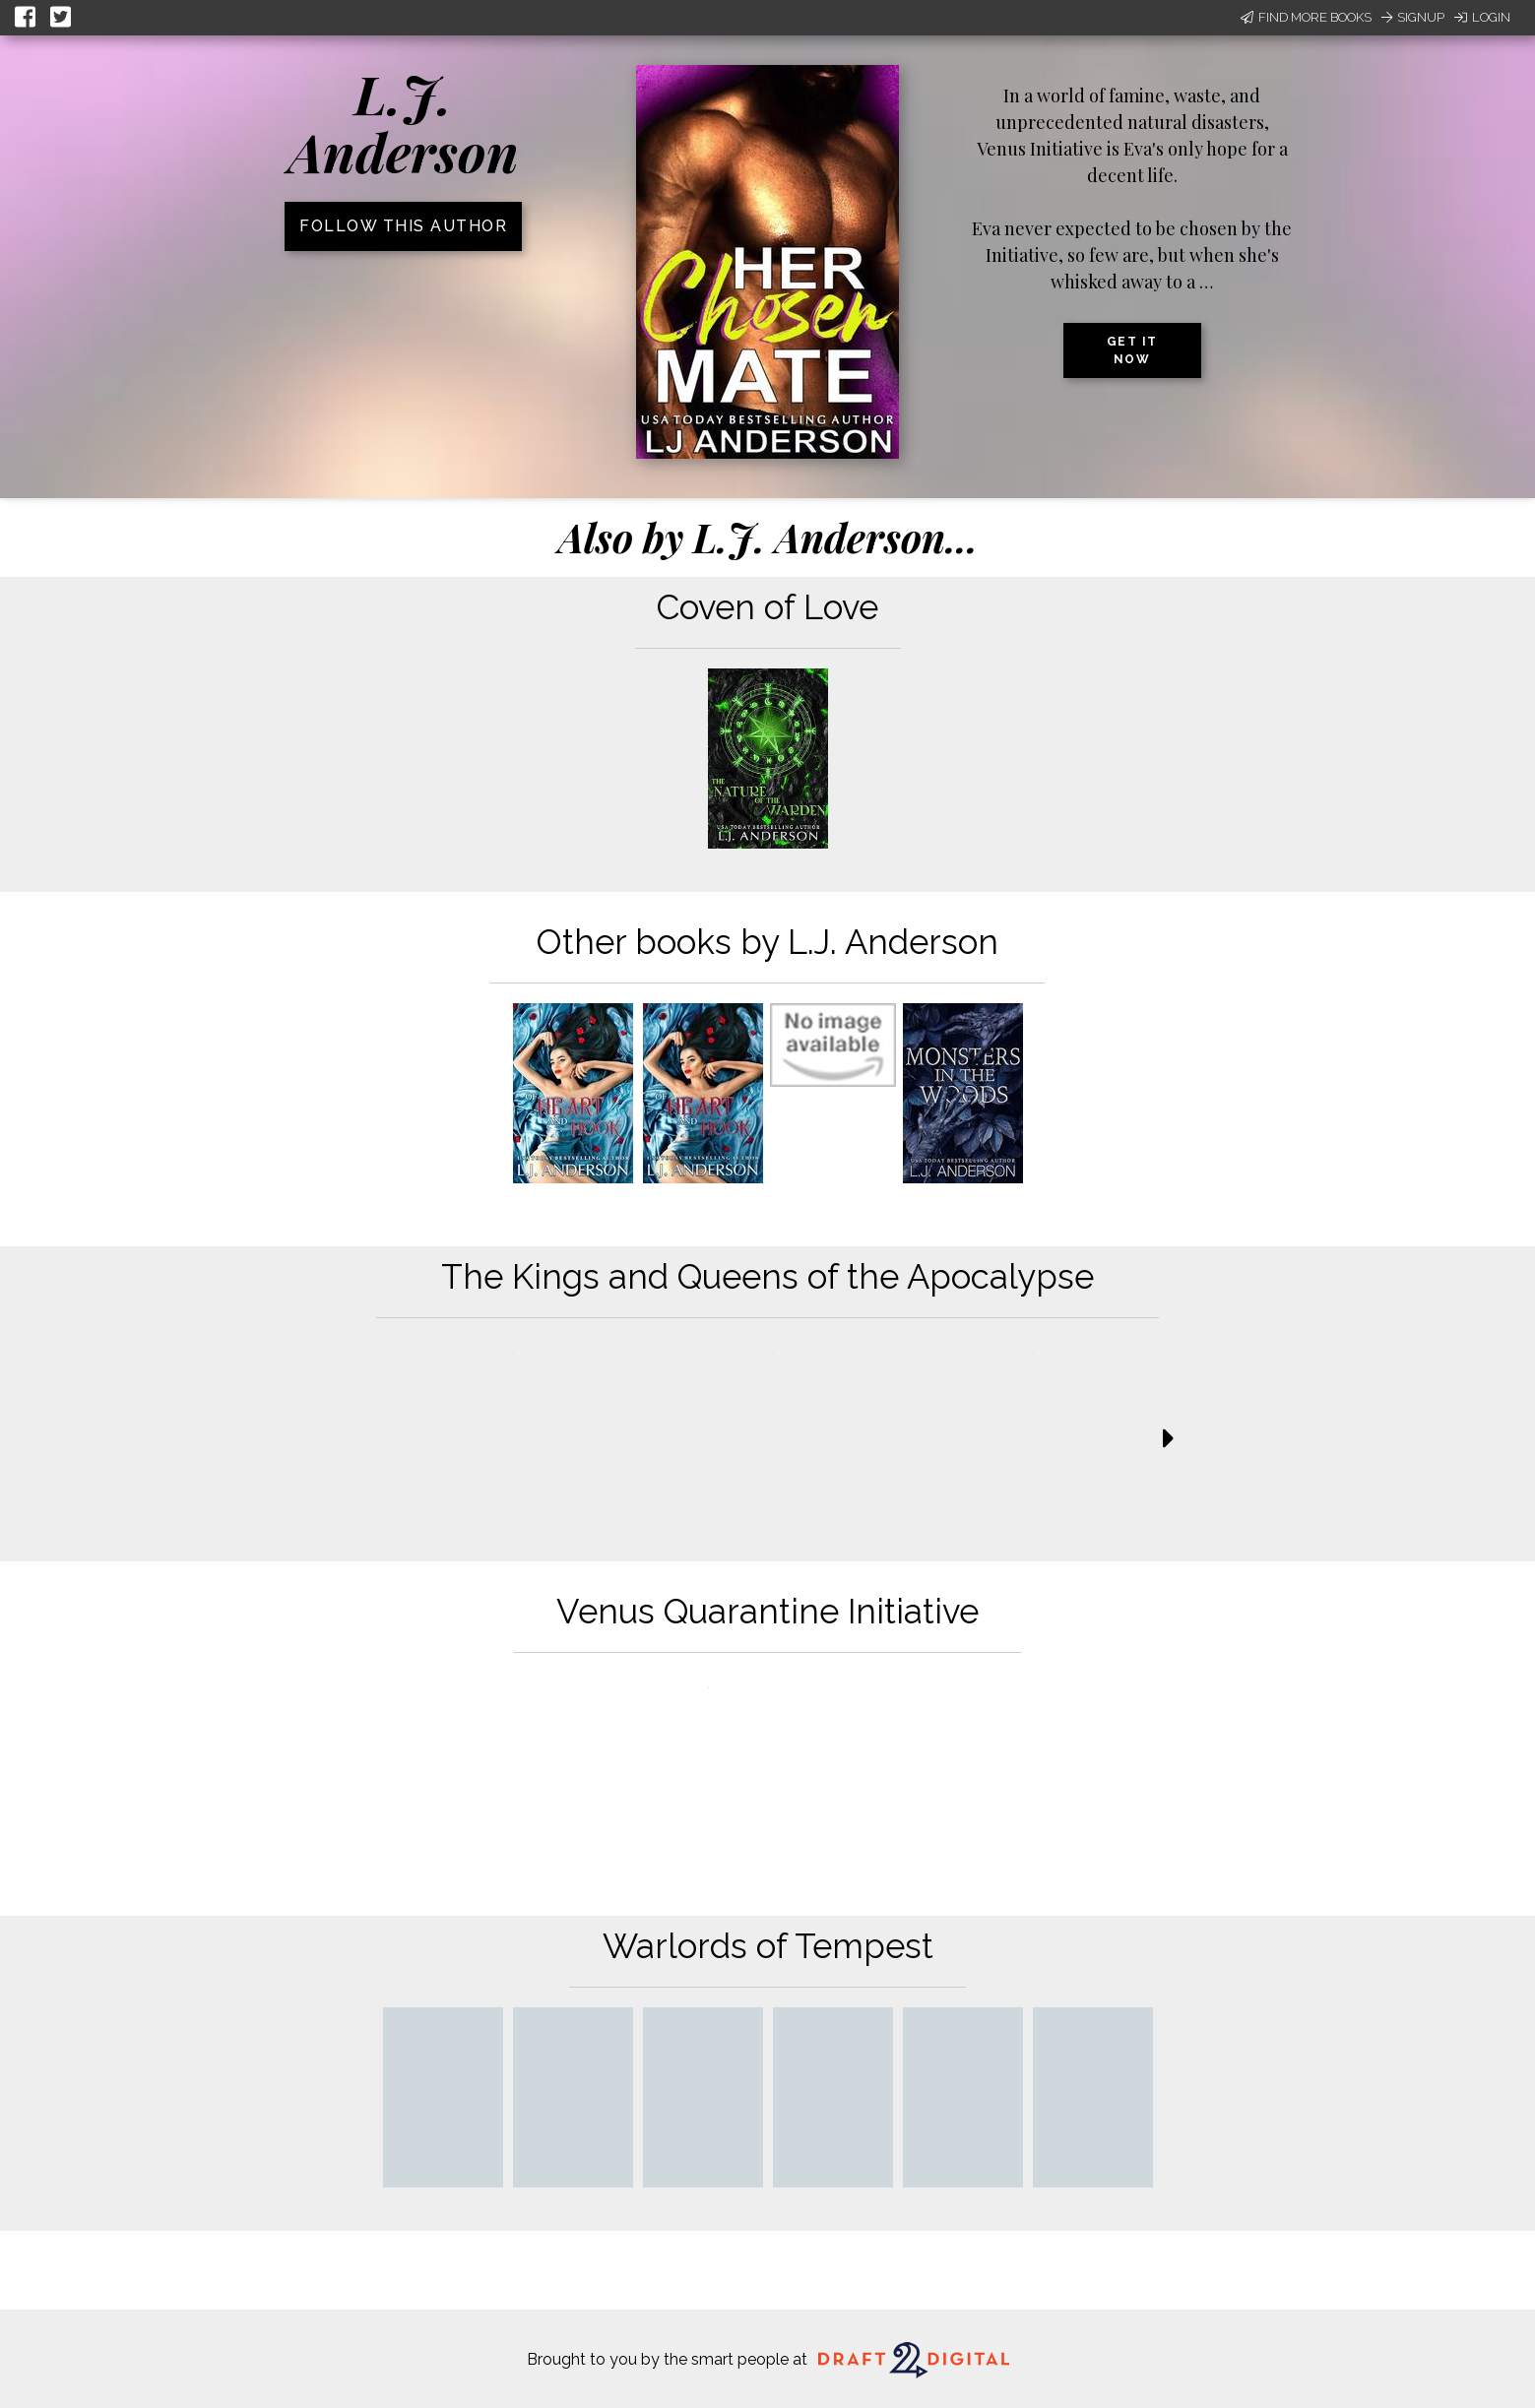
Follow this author (403, 226)
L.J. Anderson (403, 122)
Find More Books (1306, 17)
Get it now (1132, 350)
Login (1482, 17)
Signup (1412, 17)
